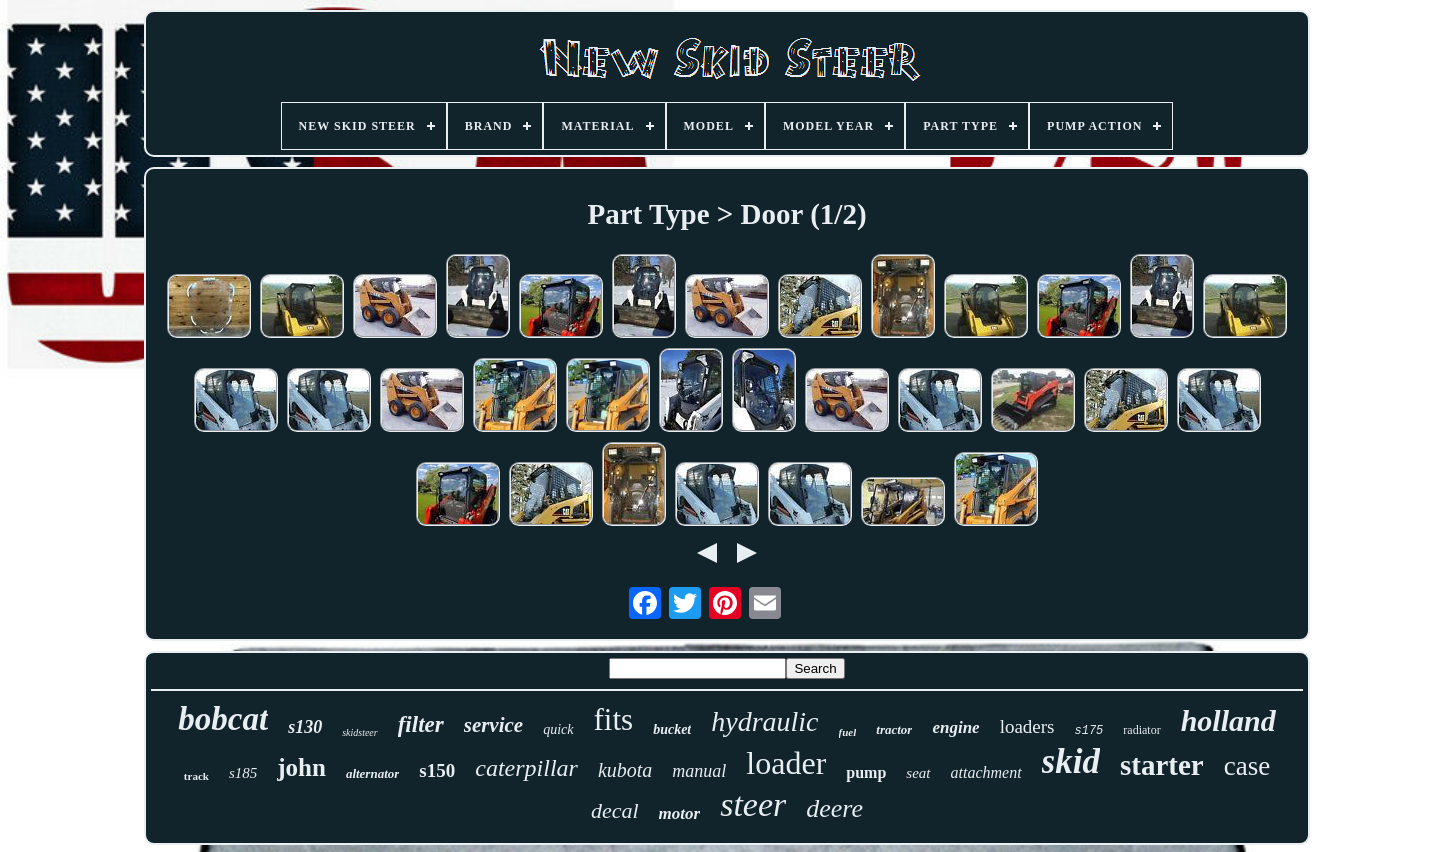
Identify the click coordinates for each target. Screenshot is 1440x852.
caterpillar (526, 768)
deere (834, 808)
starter (1162, 765)
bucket (672, 729)
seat (918, 773)
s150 (437, 770)
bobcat (223, 719)
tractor (894, 729)
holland (1228, 720)
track (196, 776)
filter (421, 724)
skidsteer (360, 732)
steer (753, 804)
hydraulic (764, 721)
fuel (848, 732)
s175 (1089, 731)
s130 (305, 727)
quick (558, 729)
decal (615, 810)
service (493, 725)
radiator (1141, 730)
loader (786, 763)
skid (1071, 761)
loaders (1027, 726)
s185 (243, 773)
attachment (986, 772)
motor (680, 813)
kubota (625, 770)
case (1247, 766)
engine (955, 727)
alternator (372, 773)
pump (866, 772)
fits (614, 719)
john (301, 767)
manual (699, 771)
